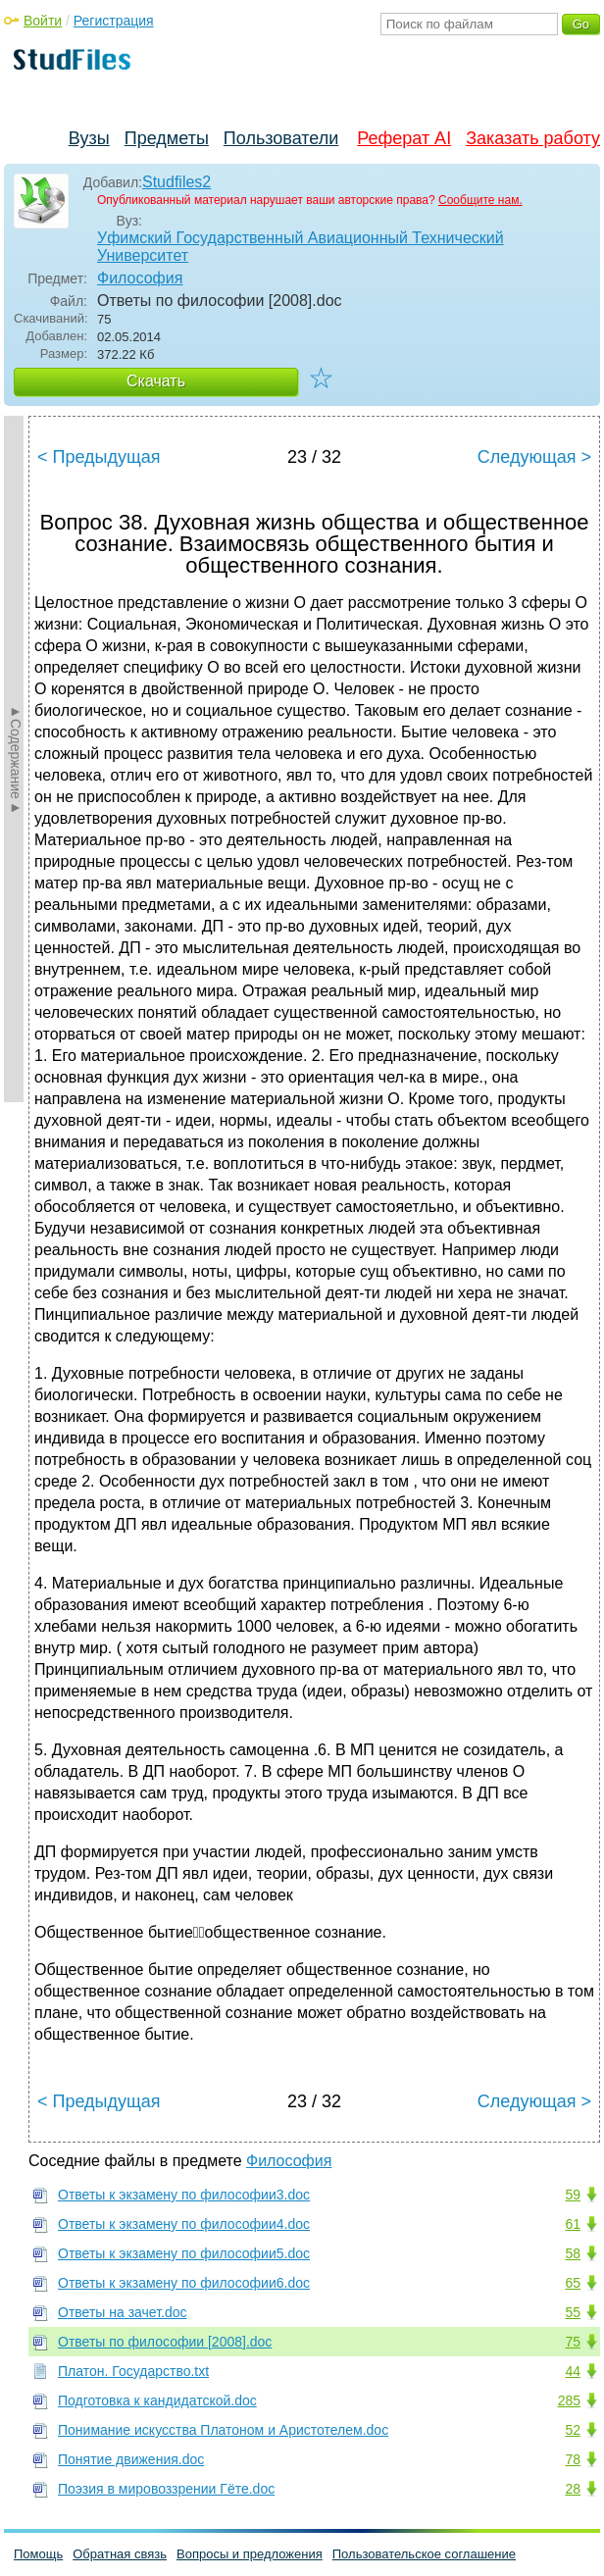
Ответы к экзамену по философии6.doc (184, 2283)
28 (572, 2489)
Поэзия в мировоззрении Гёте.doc (166, 2489)
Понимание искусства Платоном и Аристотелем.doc (223, 2430)
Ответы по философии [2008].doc (165, 2341)
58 (572, 2253)
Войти (43, 20)
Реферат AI (404, 138)
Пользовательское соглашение (424, 2554)
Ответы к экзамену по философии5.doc (184, 2253)
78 (572, 2459)
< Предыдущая (99, 457)
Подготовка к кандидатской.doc (157, 2400)
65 (572, 2283)
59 (572, 2194)
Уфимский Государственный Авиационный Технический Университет (300, 246)
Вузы (89, 138)
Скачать (155, 381)
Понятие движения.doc (131, 2459)
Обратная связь (120, 2554)
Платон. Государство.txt (133, 2371)
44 (572, 2371)
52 (572, 2430)
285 (569, 2400)
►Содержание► (16, 759)
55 (572, 2312)
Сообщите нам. (480, 200)
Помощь (38, 2554)
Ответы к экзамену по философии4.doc (184, 2224)
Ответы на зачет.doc (122, 2312)
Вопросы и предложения (249, 2554)
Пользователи (281, 138)
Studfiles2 (176, 182)
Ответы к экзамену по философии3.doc (184, 2194)
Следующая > (534, 457)
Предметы (167, 138)
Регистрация (114, 20)
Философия (139, 278)
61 (572, 2224)
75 (572, 2341)
